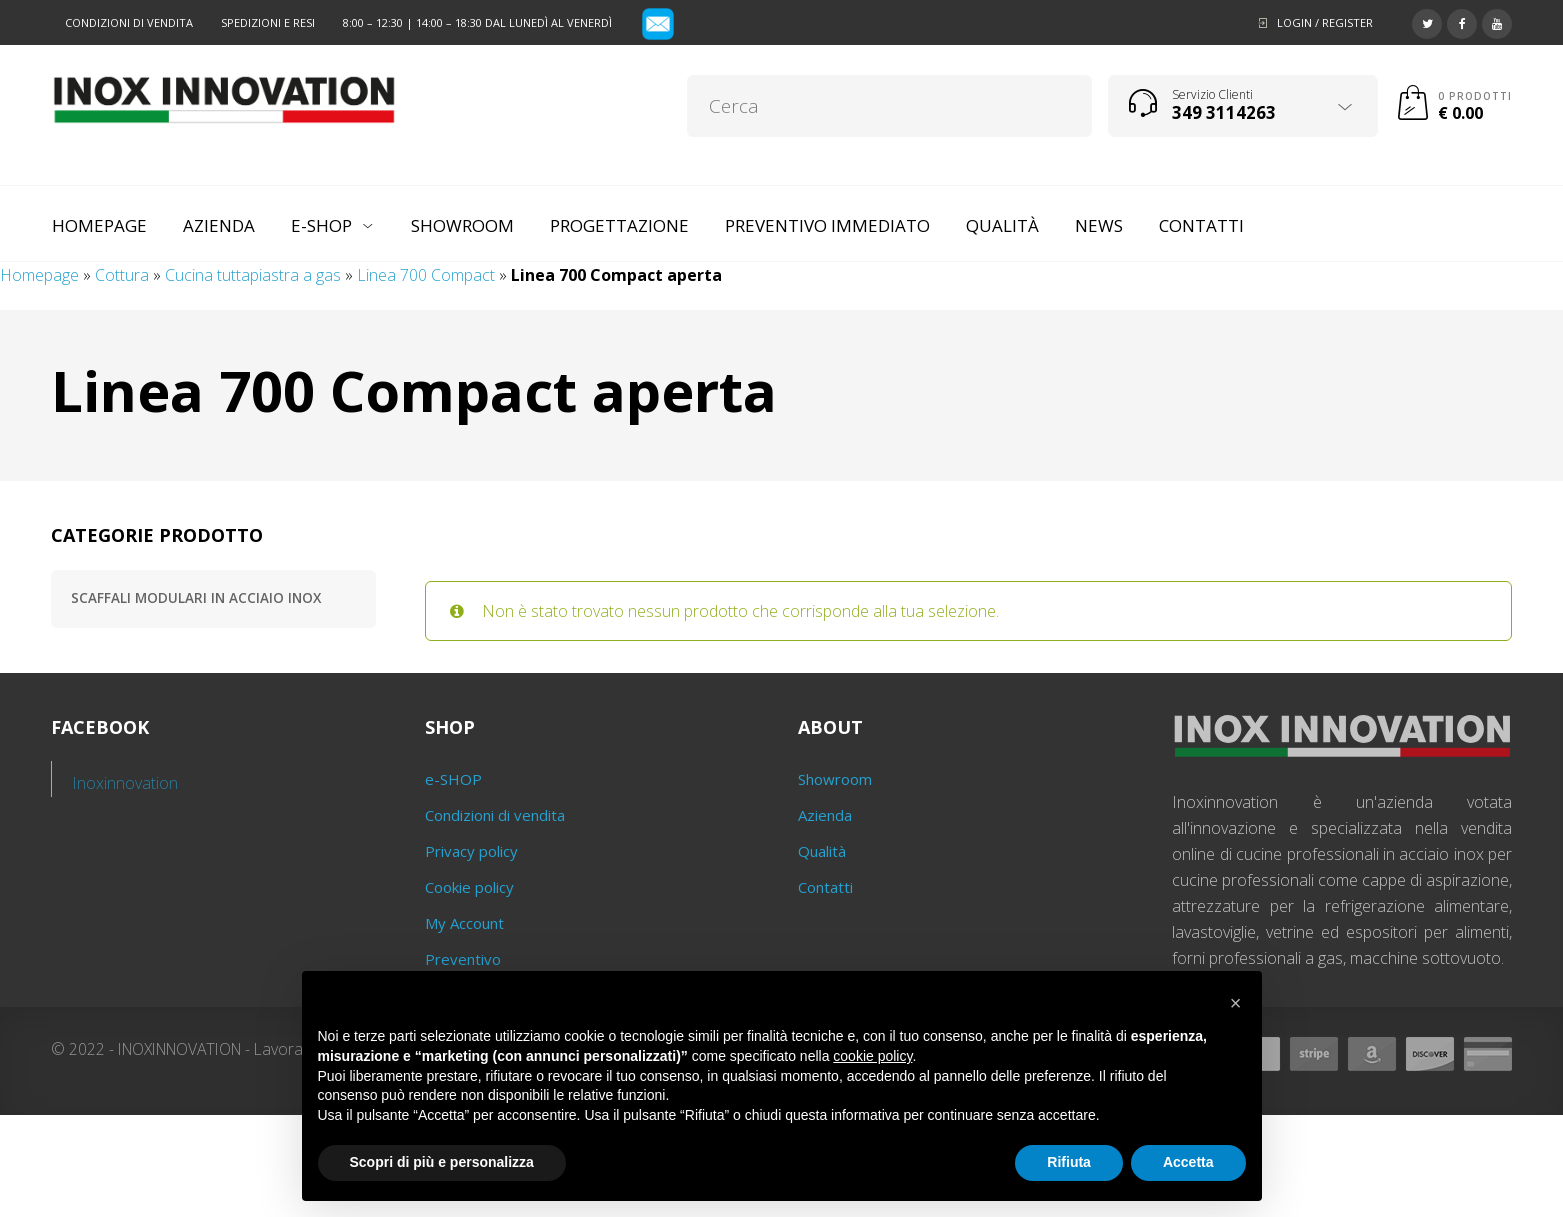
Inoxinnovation (125, 783)
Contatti (825, 887)
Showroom (835, 779)
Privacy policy (471, 851)
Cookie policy (469, 887)
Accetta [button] (1188, 1162)
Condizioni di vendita (129, 22)
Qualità (822, 851)
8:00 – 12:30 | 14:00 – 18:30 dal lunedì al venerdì (477, 22)
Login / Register (1325, 22)
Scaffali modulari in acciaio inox (196, 598)
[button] (1236, 1003)
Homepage (39, 275)
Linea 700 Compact (426, 275)
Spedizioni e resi (268, 22)
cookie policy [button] (872, 1056)
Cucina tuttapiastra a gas (253, 275)
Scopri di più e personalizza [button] (442, 1162)
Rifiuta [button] (1069, 1162)
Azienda (825, 815)
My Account (464, 923)
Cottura (122, 275)
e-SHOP (453, 779)
